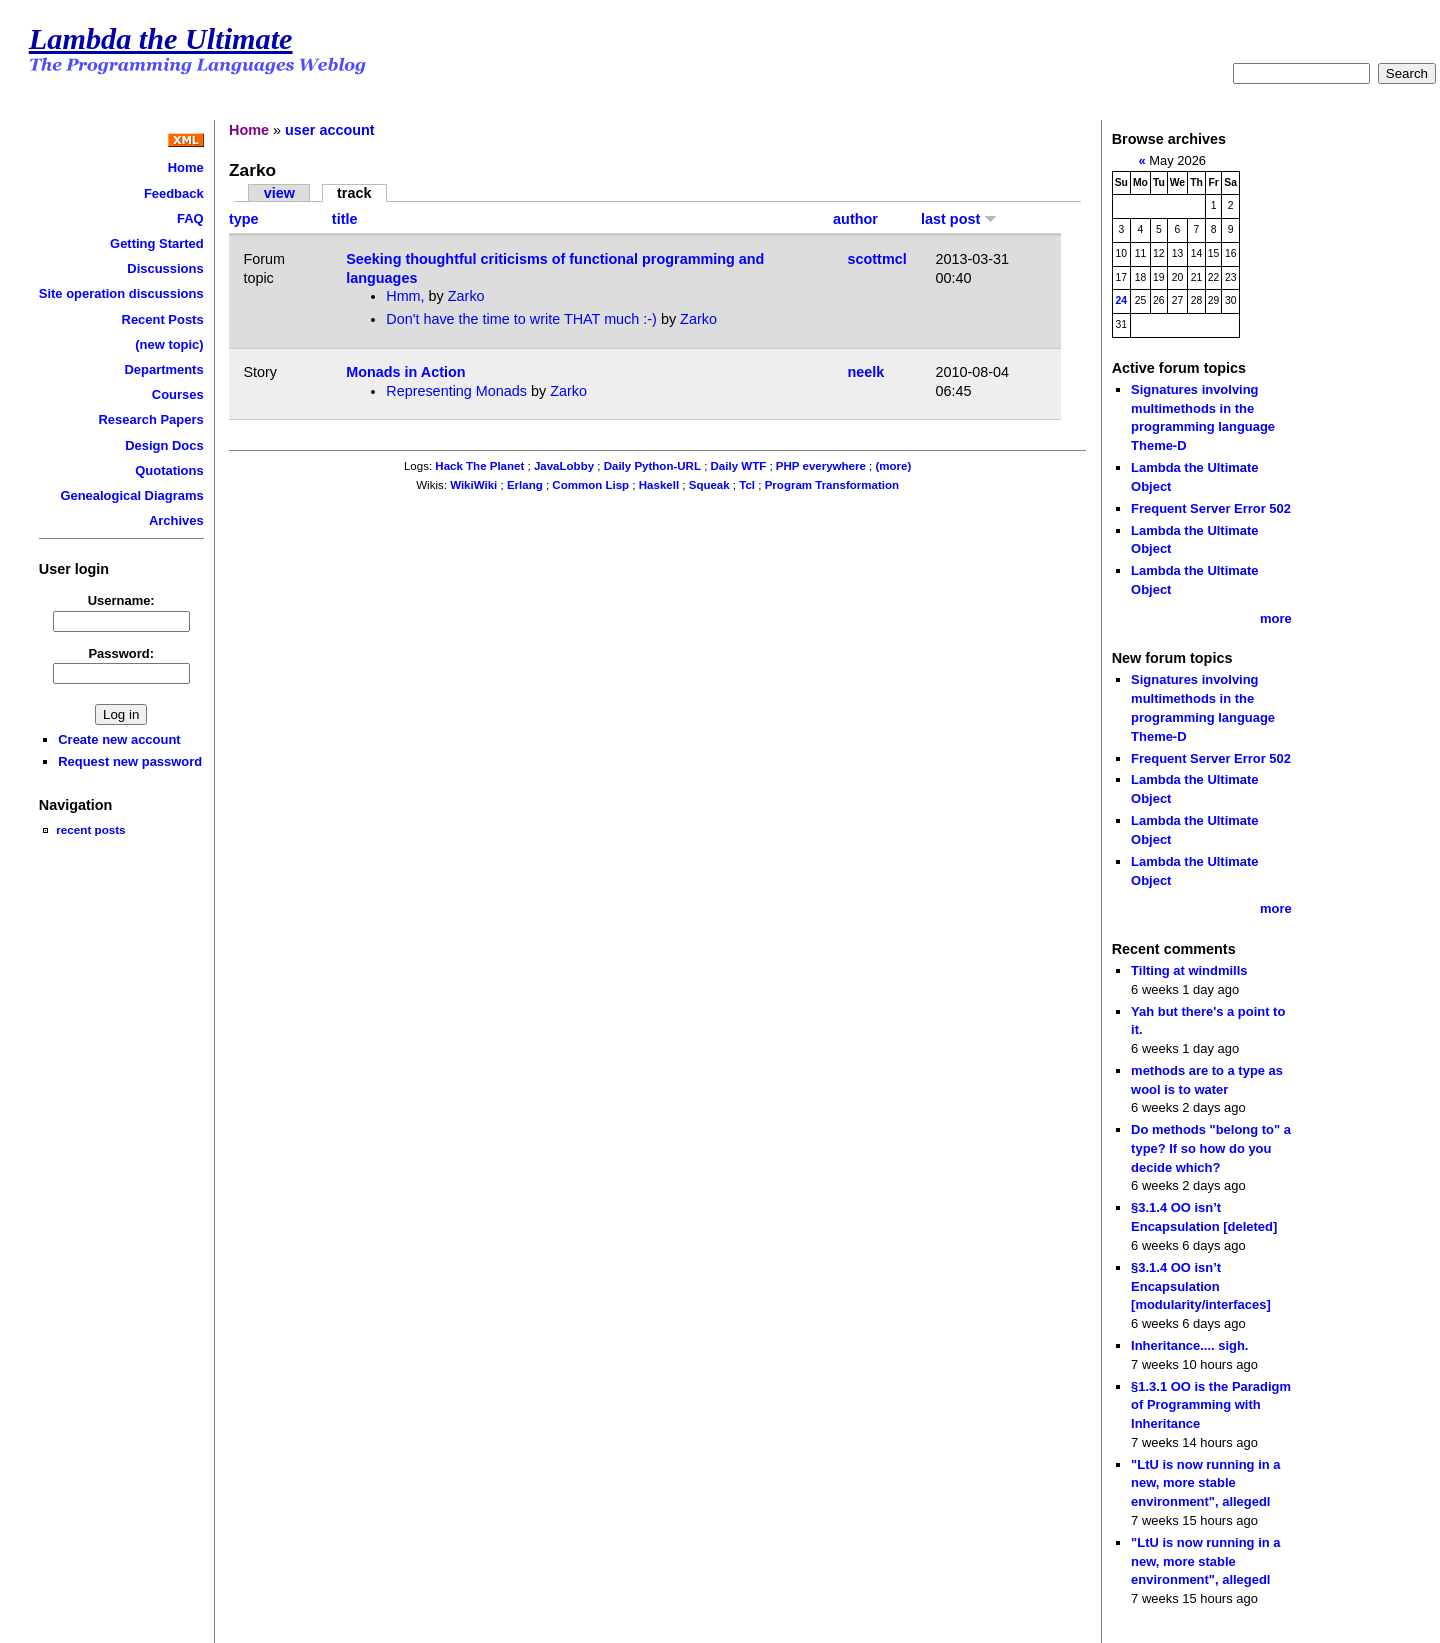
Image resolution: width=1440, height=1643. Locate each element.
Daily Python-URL (652, 466)
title (345, 219)
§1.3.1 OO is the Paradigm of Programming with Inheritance (1211, 1405)
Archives (176, 520)
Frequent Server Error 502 (1211, 508)
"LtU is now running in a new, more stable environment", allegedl (1205, 1483)
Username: (121, 600)
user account (330, 130)
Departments (163, 369)
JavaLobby (564, 466)
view (279, 193)
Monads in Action (405, 372)
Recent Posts (163, 319)
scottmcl (877, 259)
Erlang (525, 485)
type (244, 219)
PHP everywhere (821, 466)
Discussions (165, 268)
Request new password (130, 761)
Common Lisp (590, 485)
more (1276, 618)
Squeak (709, 485)
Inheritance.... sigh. (1189, 1345)
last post (959, 219)
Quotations (169, 470)
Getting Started (157, 243)
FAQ (190, 218)
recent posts (90, 829)
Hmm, (407, 296)
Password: (121, 653)
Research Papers (151, 419)
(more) (894, 466)
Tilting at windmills (1189, 970)
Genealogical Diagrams (131, 495)
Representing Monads (456, 391)
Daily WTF (739, 466)
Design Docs (164, 445)
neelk (866, 372)
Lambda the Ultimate (161, 39)
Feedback (174, 193)
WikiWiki (473, 485)
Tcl (747, 485)
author (855, 219)
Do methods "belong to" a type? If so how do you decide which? (1211, 1148)
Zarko (466, 296)
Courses (178, 394)
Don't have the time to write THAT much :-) (521, 319)
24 (1122, 300)
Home (186, 167)
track (354, 193)
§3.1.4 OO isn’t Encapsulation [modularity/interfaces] (1201, 1286)
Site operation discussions (121, 293)
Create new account (119, 739)
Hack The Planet (479, 466)
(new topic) (169, 344)
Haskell (659, 485)
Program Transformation (832, 485)
